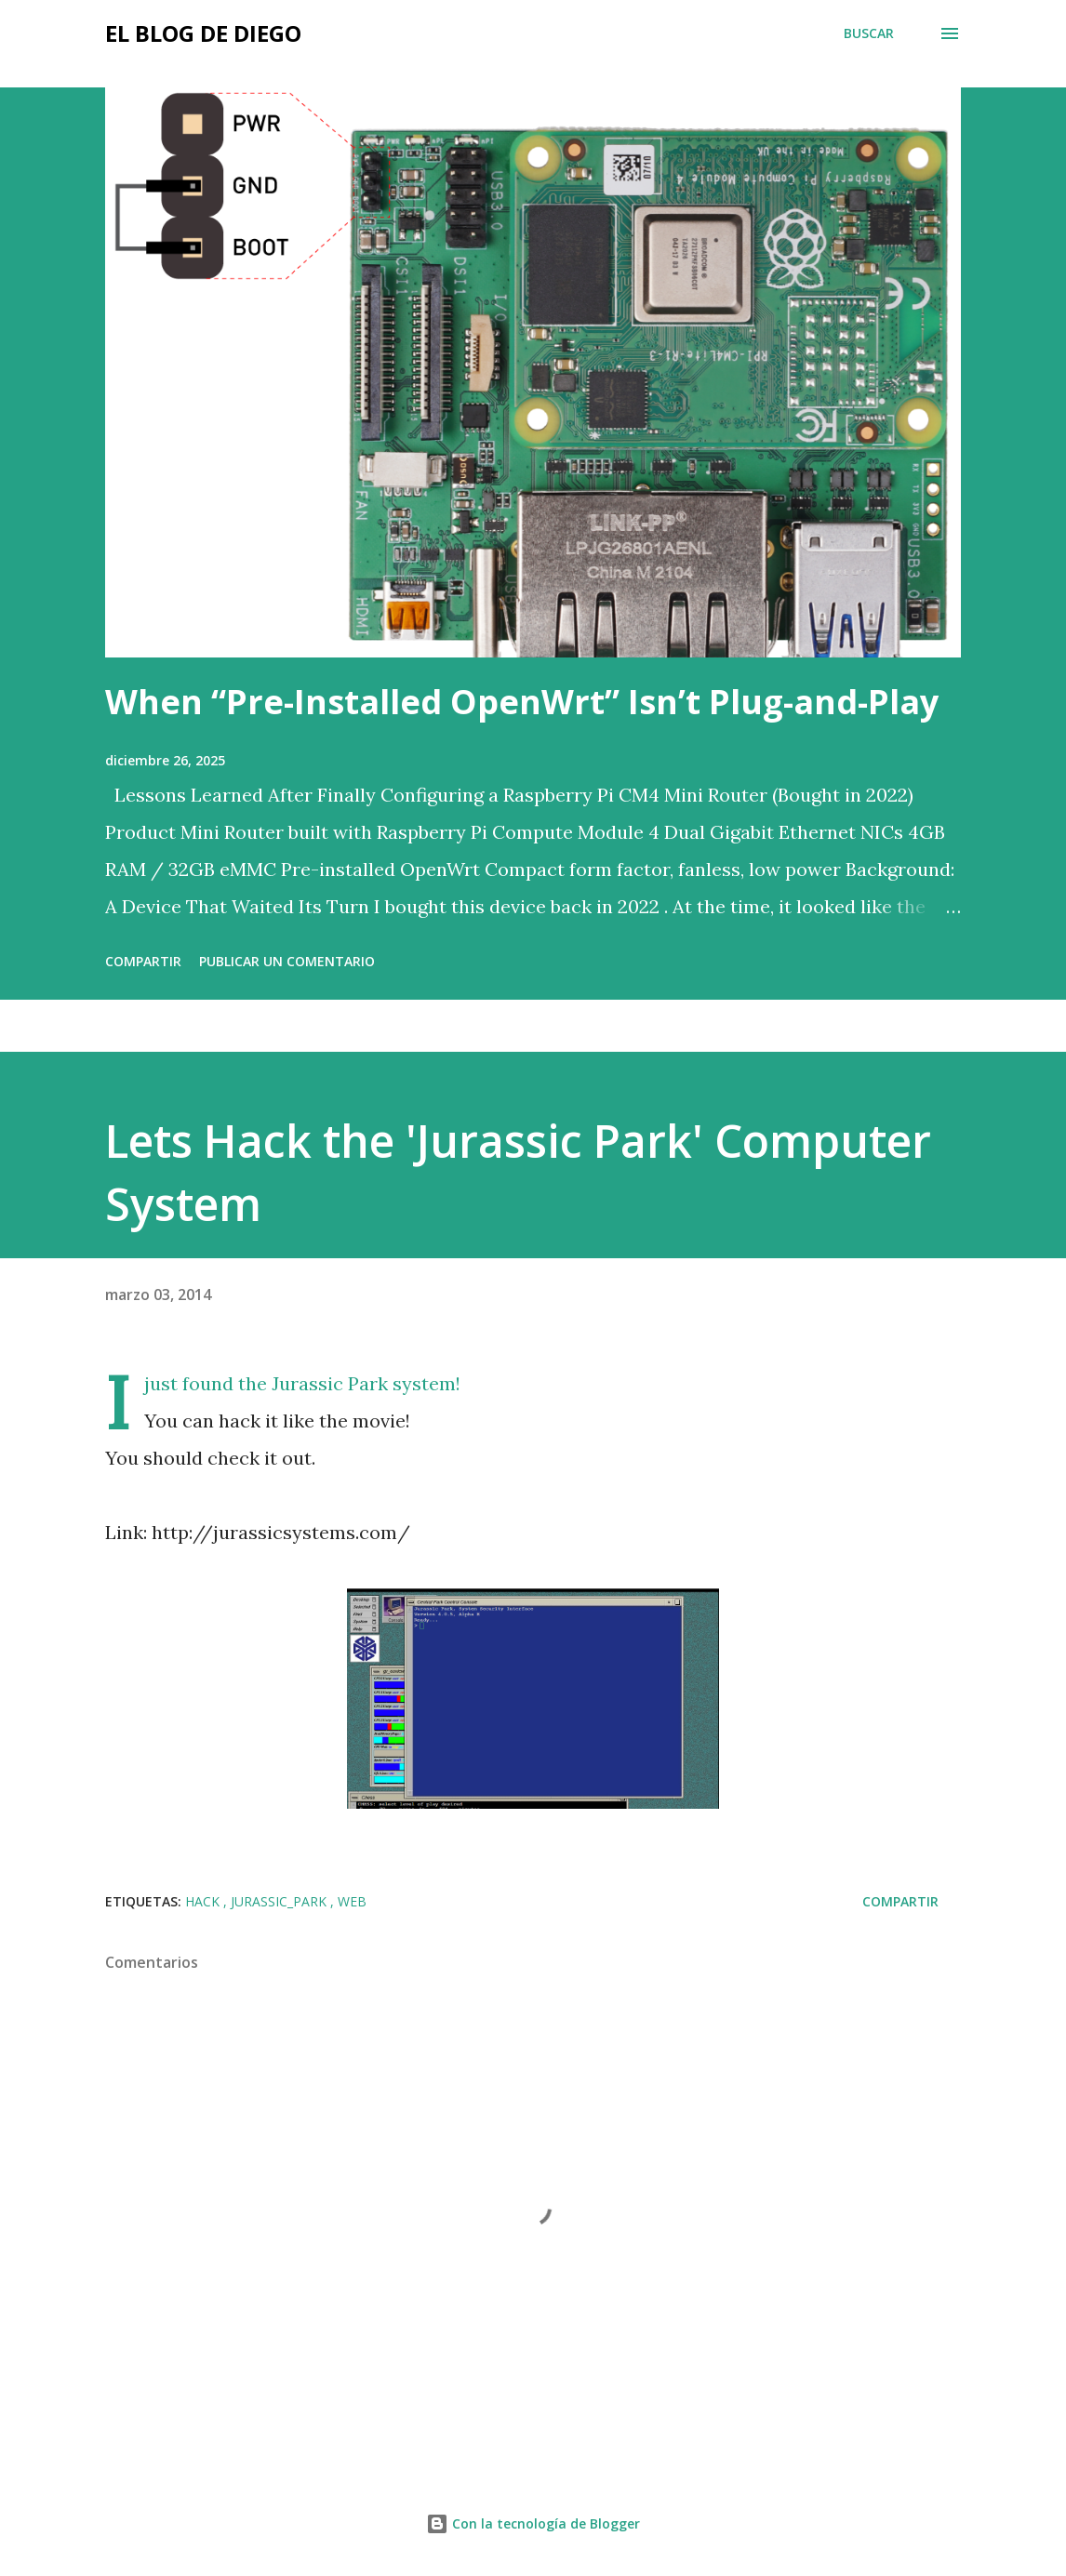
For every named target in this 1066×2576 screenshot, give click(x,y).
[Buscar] (869, 33)
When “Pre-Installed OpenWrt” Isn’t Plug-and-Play (522, 701)
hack (204, 1901)
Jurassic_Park (280, 1901)
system (424, 1383)
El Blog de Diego (203, 33)
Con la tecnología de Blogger (533, 2523)
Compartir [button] (143, 961)
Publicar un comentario (287, 961)
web (352, 1901)
